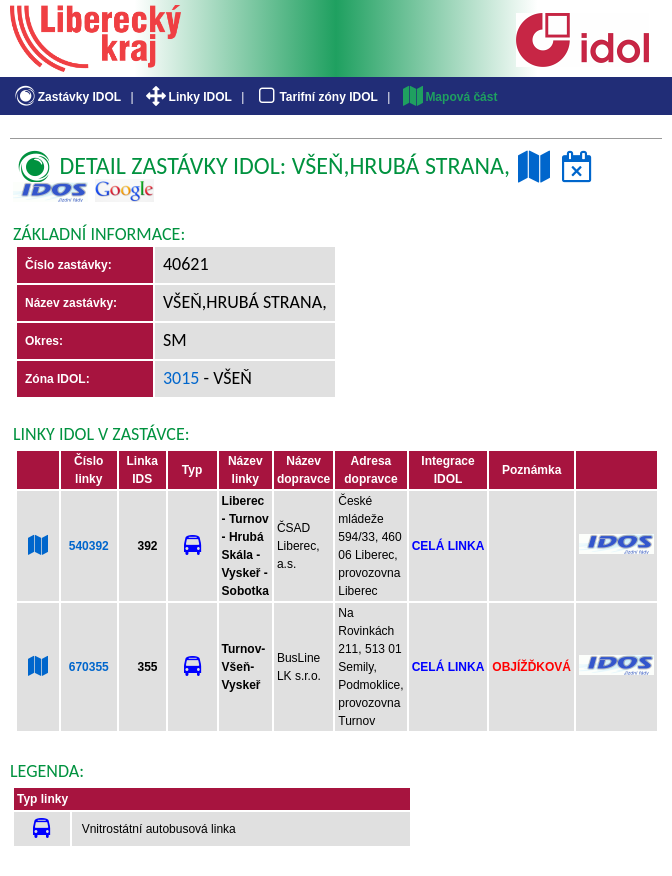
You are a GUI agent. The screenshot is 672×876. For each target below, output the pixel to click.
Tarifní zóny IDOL (316, 97)
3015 (181, 378)
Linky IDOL (187, 97)
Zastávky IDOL (66, 97)
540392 (89, 546)
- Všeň (226, 378)
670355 (89, 667)
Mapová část (449, 97)
